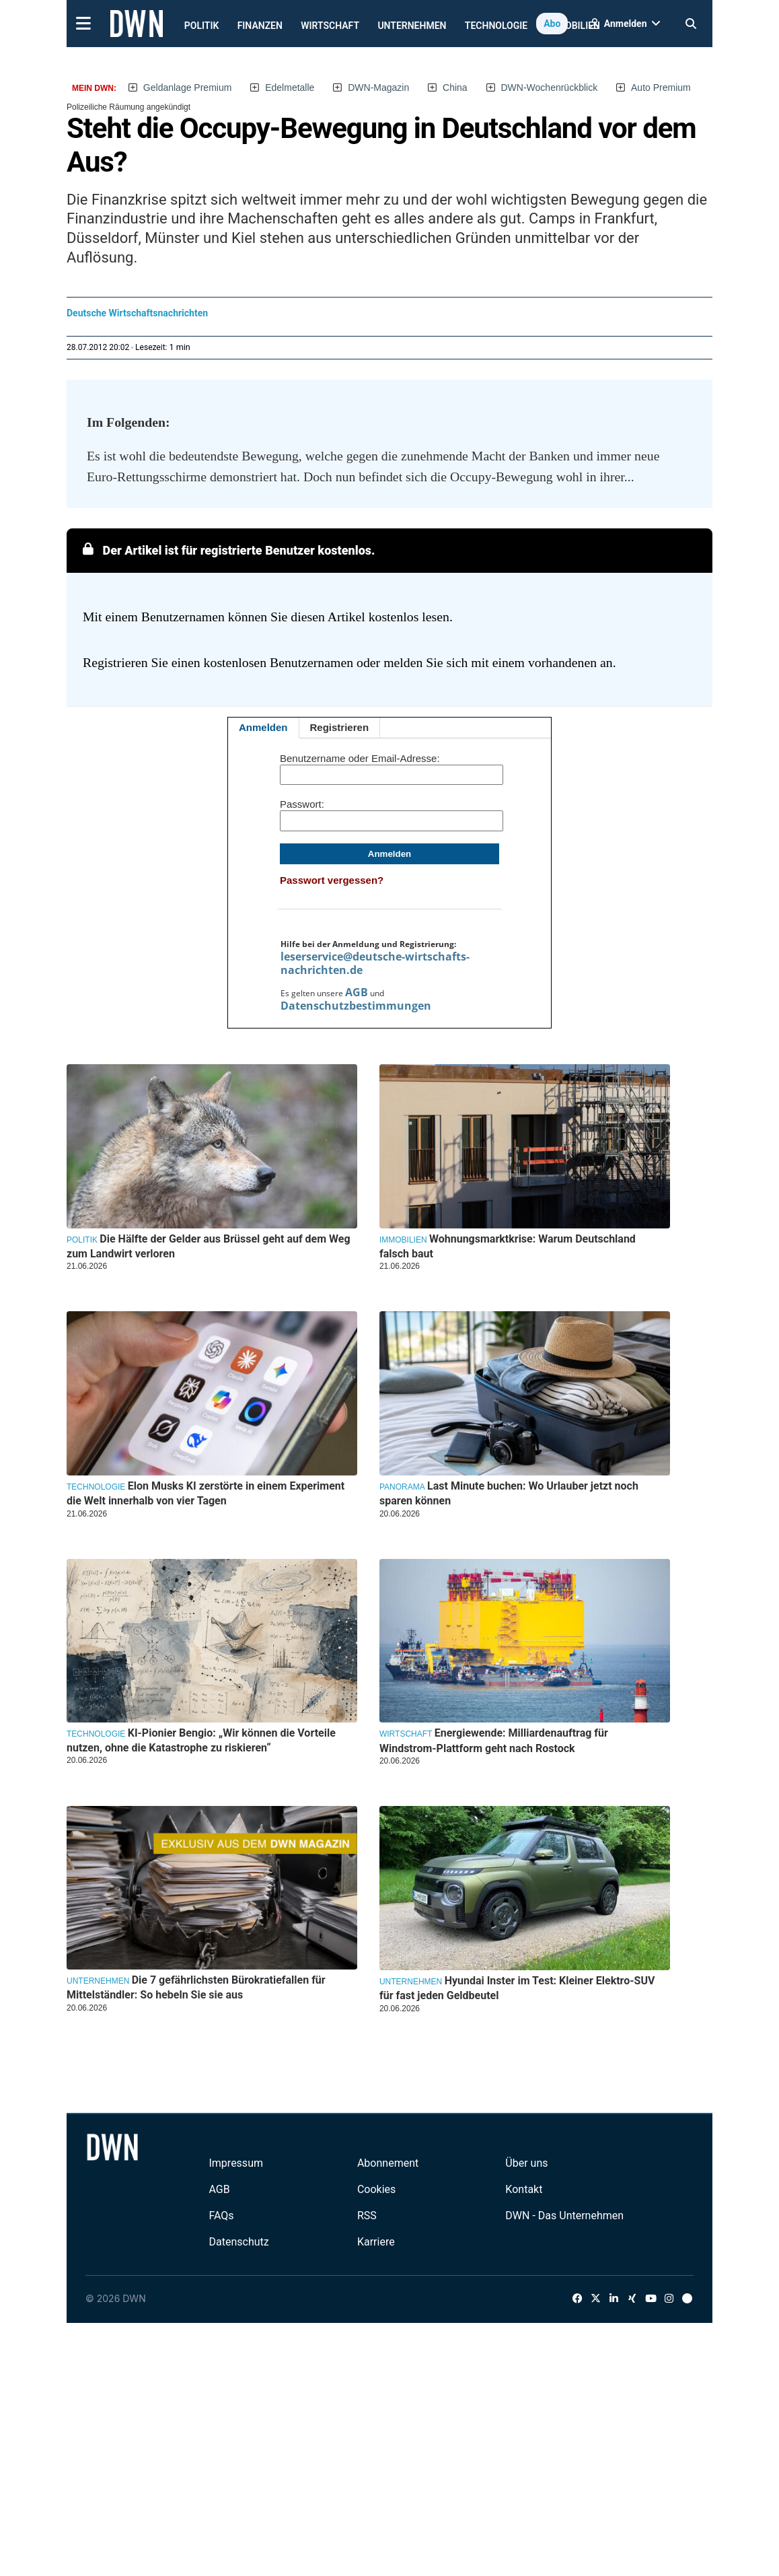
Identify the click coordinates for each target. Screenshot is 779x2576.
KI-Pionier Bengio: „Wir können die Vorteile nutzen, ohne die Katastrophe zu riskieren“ (201, 1740)
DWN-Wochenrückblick (549, 87)
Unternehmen (411, 25)
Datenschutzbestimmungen (356, 1005)
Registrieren (339, 727)
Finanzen (260, 25)
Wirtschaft (330, 25)
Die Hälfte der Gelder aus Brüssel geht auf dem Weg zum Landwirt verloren (208, 1246)
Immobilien (403, 1240)
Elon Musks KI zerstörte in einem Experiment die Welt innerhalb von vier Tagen (205, 1493)
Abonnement (387, 2163)
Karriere (376, 2241)
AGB (356, 992)
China (455, 87)
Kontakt (523, 2189)
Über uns (526, 2163)
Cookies (376, 2189)
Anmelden (263, 727)
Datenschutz (238, 2241)
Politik (201, 25)
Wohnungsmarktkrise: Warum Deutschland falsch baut (507, 1246)
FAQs (221, 2215)
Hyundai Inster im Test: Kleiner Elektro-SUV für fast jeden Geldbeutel (517, 1988)
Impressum (236, 2163)
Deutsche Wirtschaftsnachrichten (137, 313)
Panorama (402, 1487)
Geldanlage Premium (187, 87)
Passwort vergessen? (331, 880)
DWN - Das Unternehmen (564, 2215)
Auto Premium (661, 87)
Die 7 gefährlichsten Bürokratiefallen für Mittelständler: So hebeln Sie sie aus (196, 1987)
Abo (552, 23)
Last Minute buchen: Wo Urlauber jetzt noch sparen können (508, 1493)
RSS (367, 2215)
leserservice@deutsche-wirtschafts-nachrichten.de (375, 963)
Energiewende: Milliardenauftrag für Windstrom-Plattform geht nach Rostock (493, 1740)
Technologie (496, 25)
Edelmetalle (289, 87)
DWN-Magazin (378, 87)
